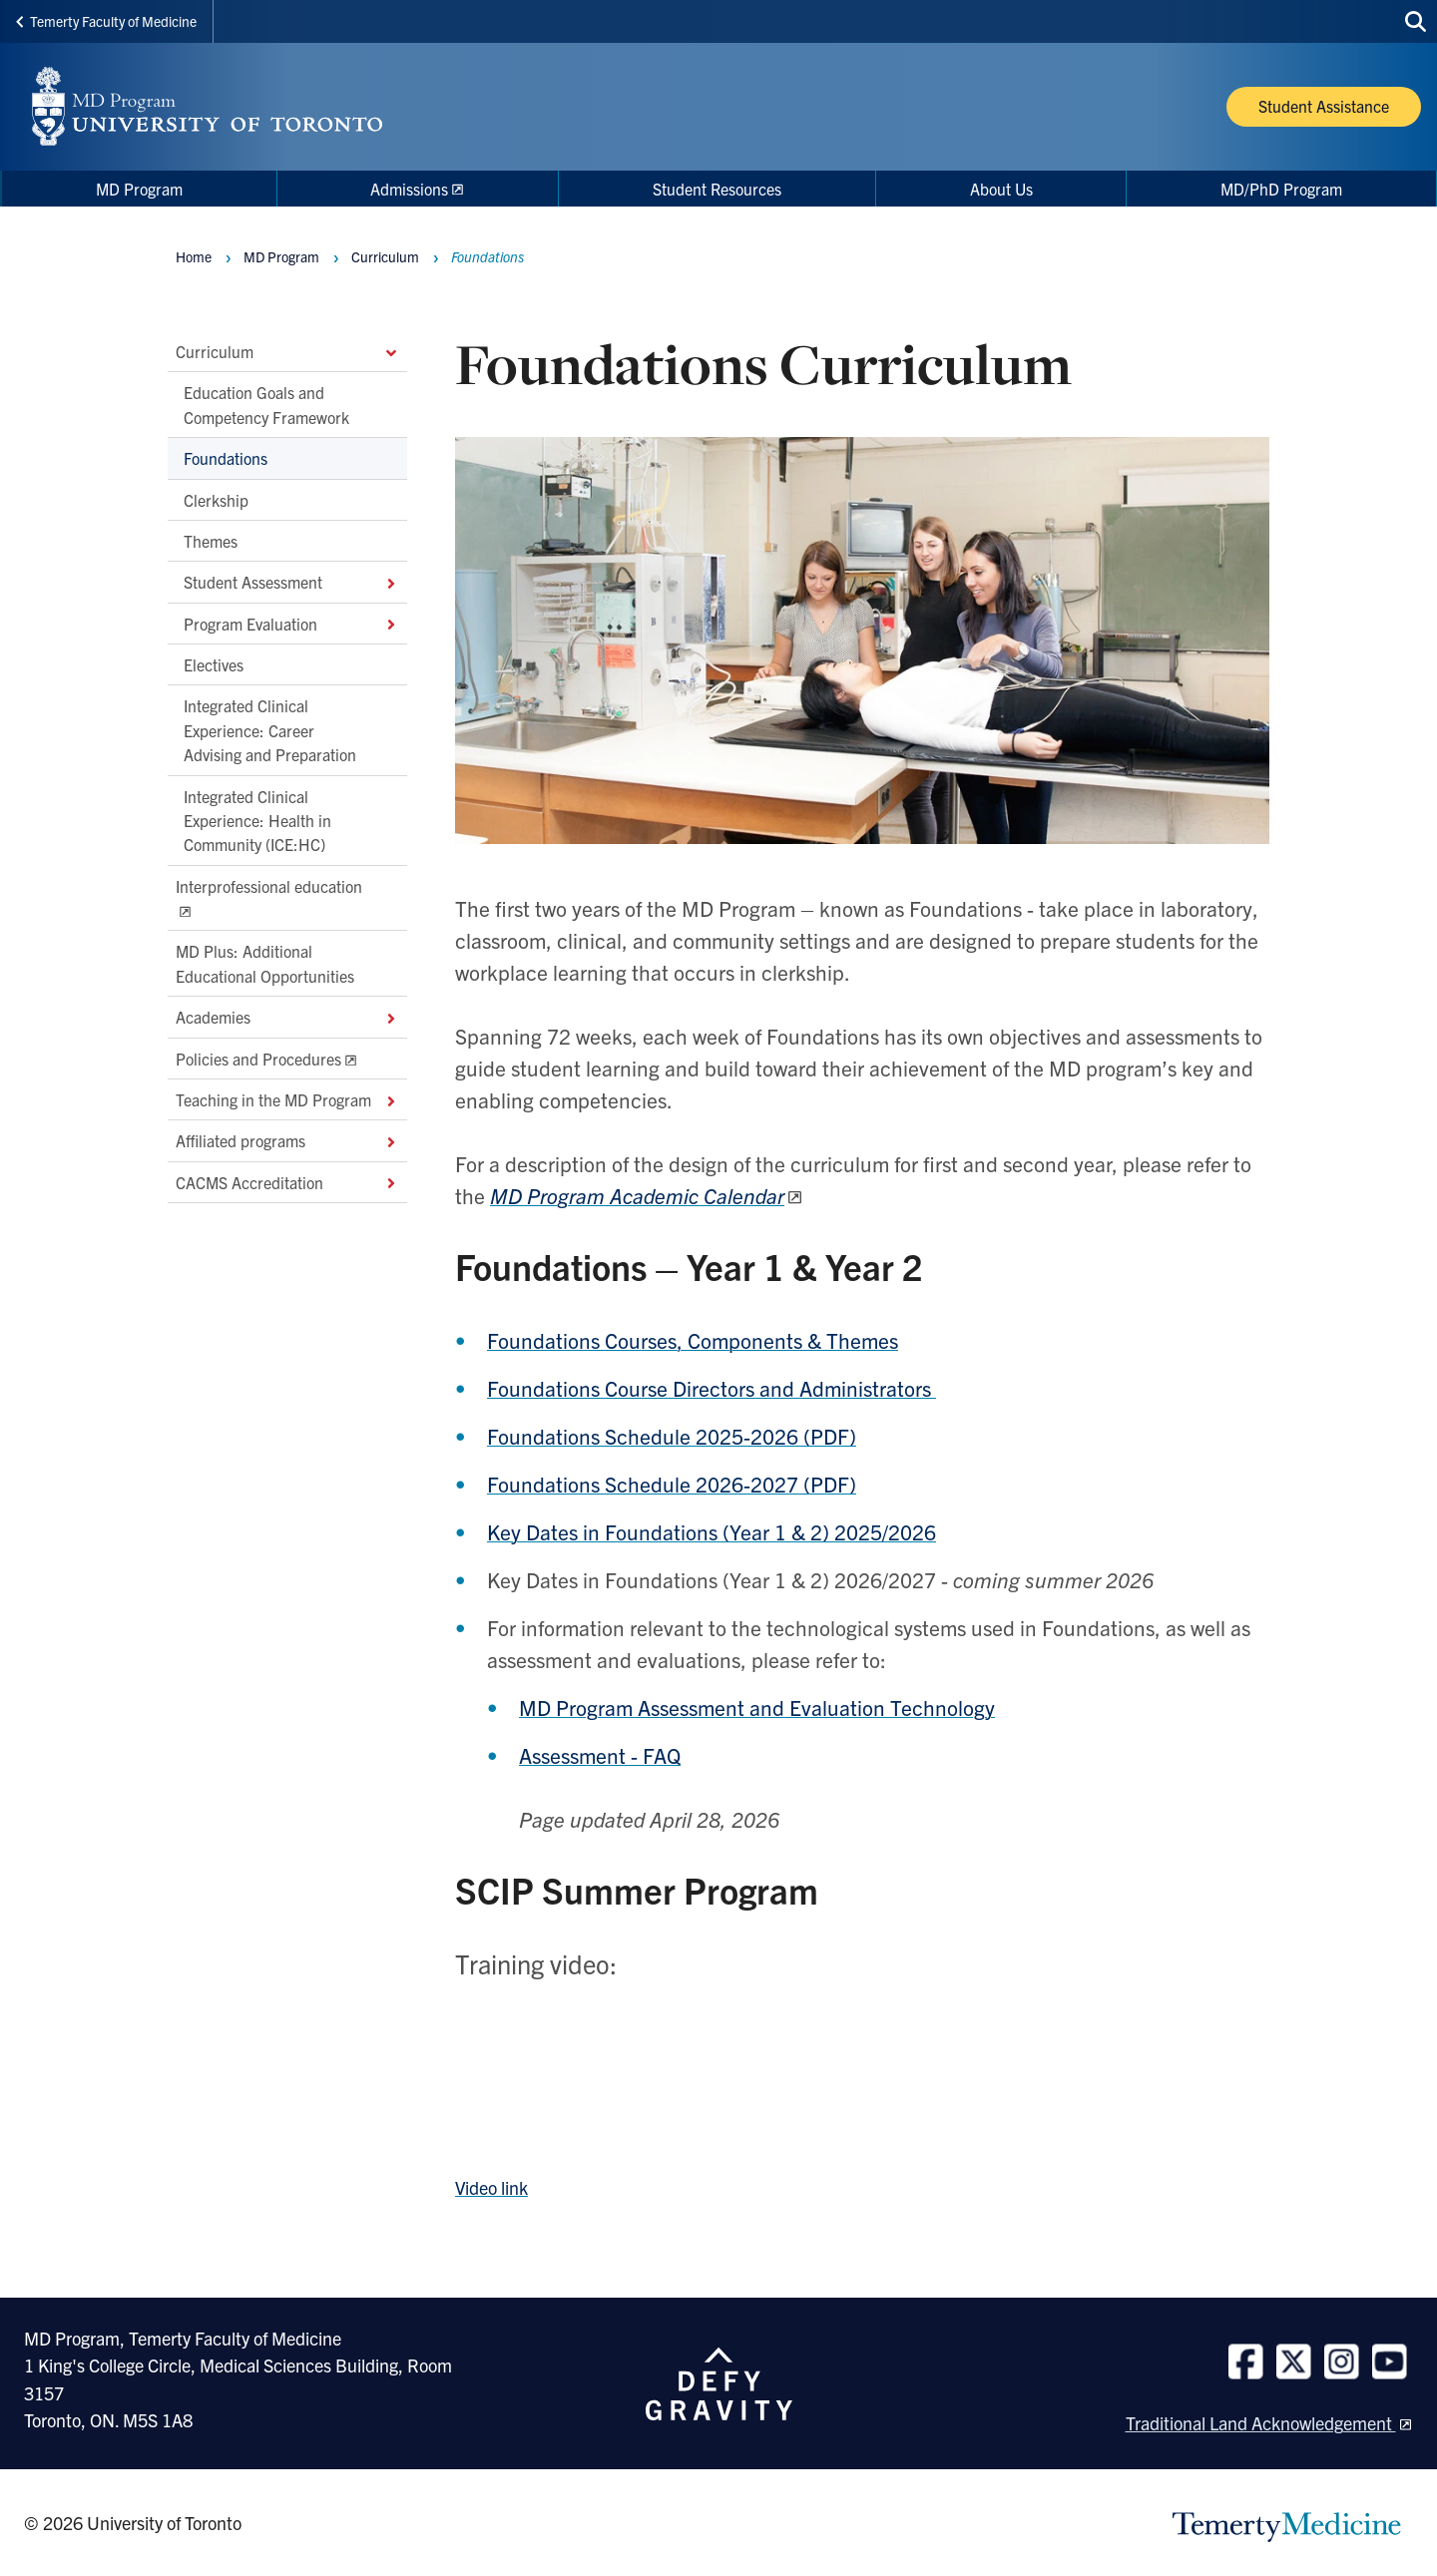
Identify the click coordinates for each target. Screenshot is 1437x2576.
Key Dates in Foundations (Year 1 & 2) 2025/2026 (711, 1531)
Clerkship (216, 500)
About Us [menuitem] (1001, 189)
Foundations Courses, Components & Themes (692, 1340)
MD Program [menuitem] (139, 189)
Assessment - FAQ (600, 1755)
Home (194, 256)
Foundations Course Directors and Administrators (711, 1388)
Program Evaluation (291, 624)
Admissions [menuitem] (409, 189)
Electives (213, 664)
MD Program (281, 256)
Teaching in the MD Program (287, 1099)
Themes (211, 541)
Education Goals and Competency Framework (266, 405)
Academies (287, 1017)
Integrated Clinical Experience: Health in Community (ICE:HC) (257, 820)
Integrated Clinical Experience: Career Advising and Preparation (270, 730)
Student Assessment (291, 583)
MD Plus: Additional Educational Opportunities (265, 964)
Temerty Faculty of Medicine (106, 21)
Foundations (225, 458)
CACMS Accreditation (287, 1182)
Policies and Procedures (258, 1059)
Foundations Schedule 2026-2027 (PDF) (671, 1484)
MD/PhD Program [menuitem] (1281, 189)
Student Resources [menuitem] (717, 189)
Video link (491, 2187)
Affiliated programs (287, 1141)
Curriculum (287, 351)
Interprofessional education (269, 886)
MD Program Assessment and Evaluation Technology (757, 1707)
